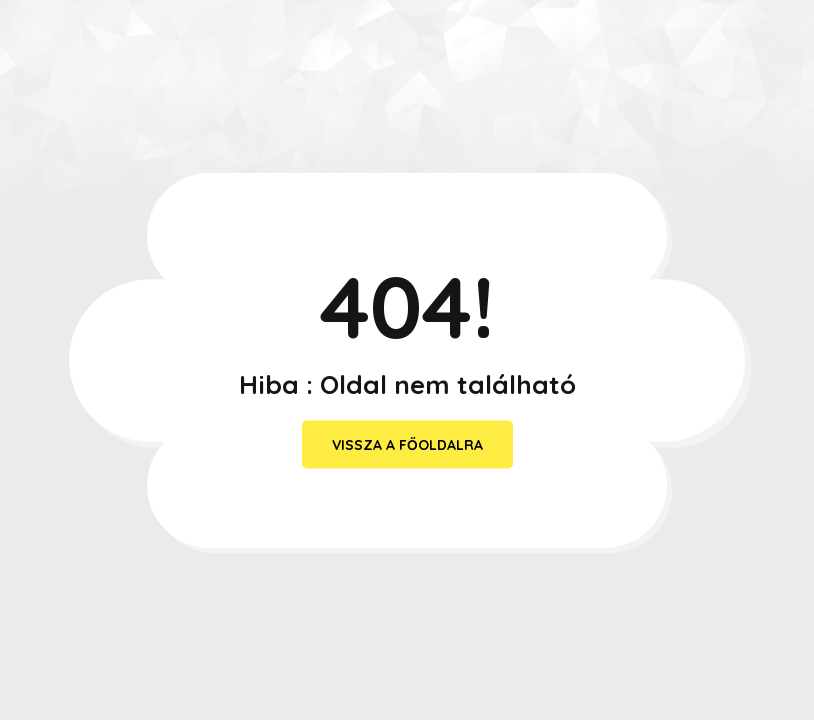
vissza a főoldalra (407, 445)
